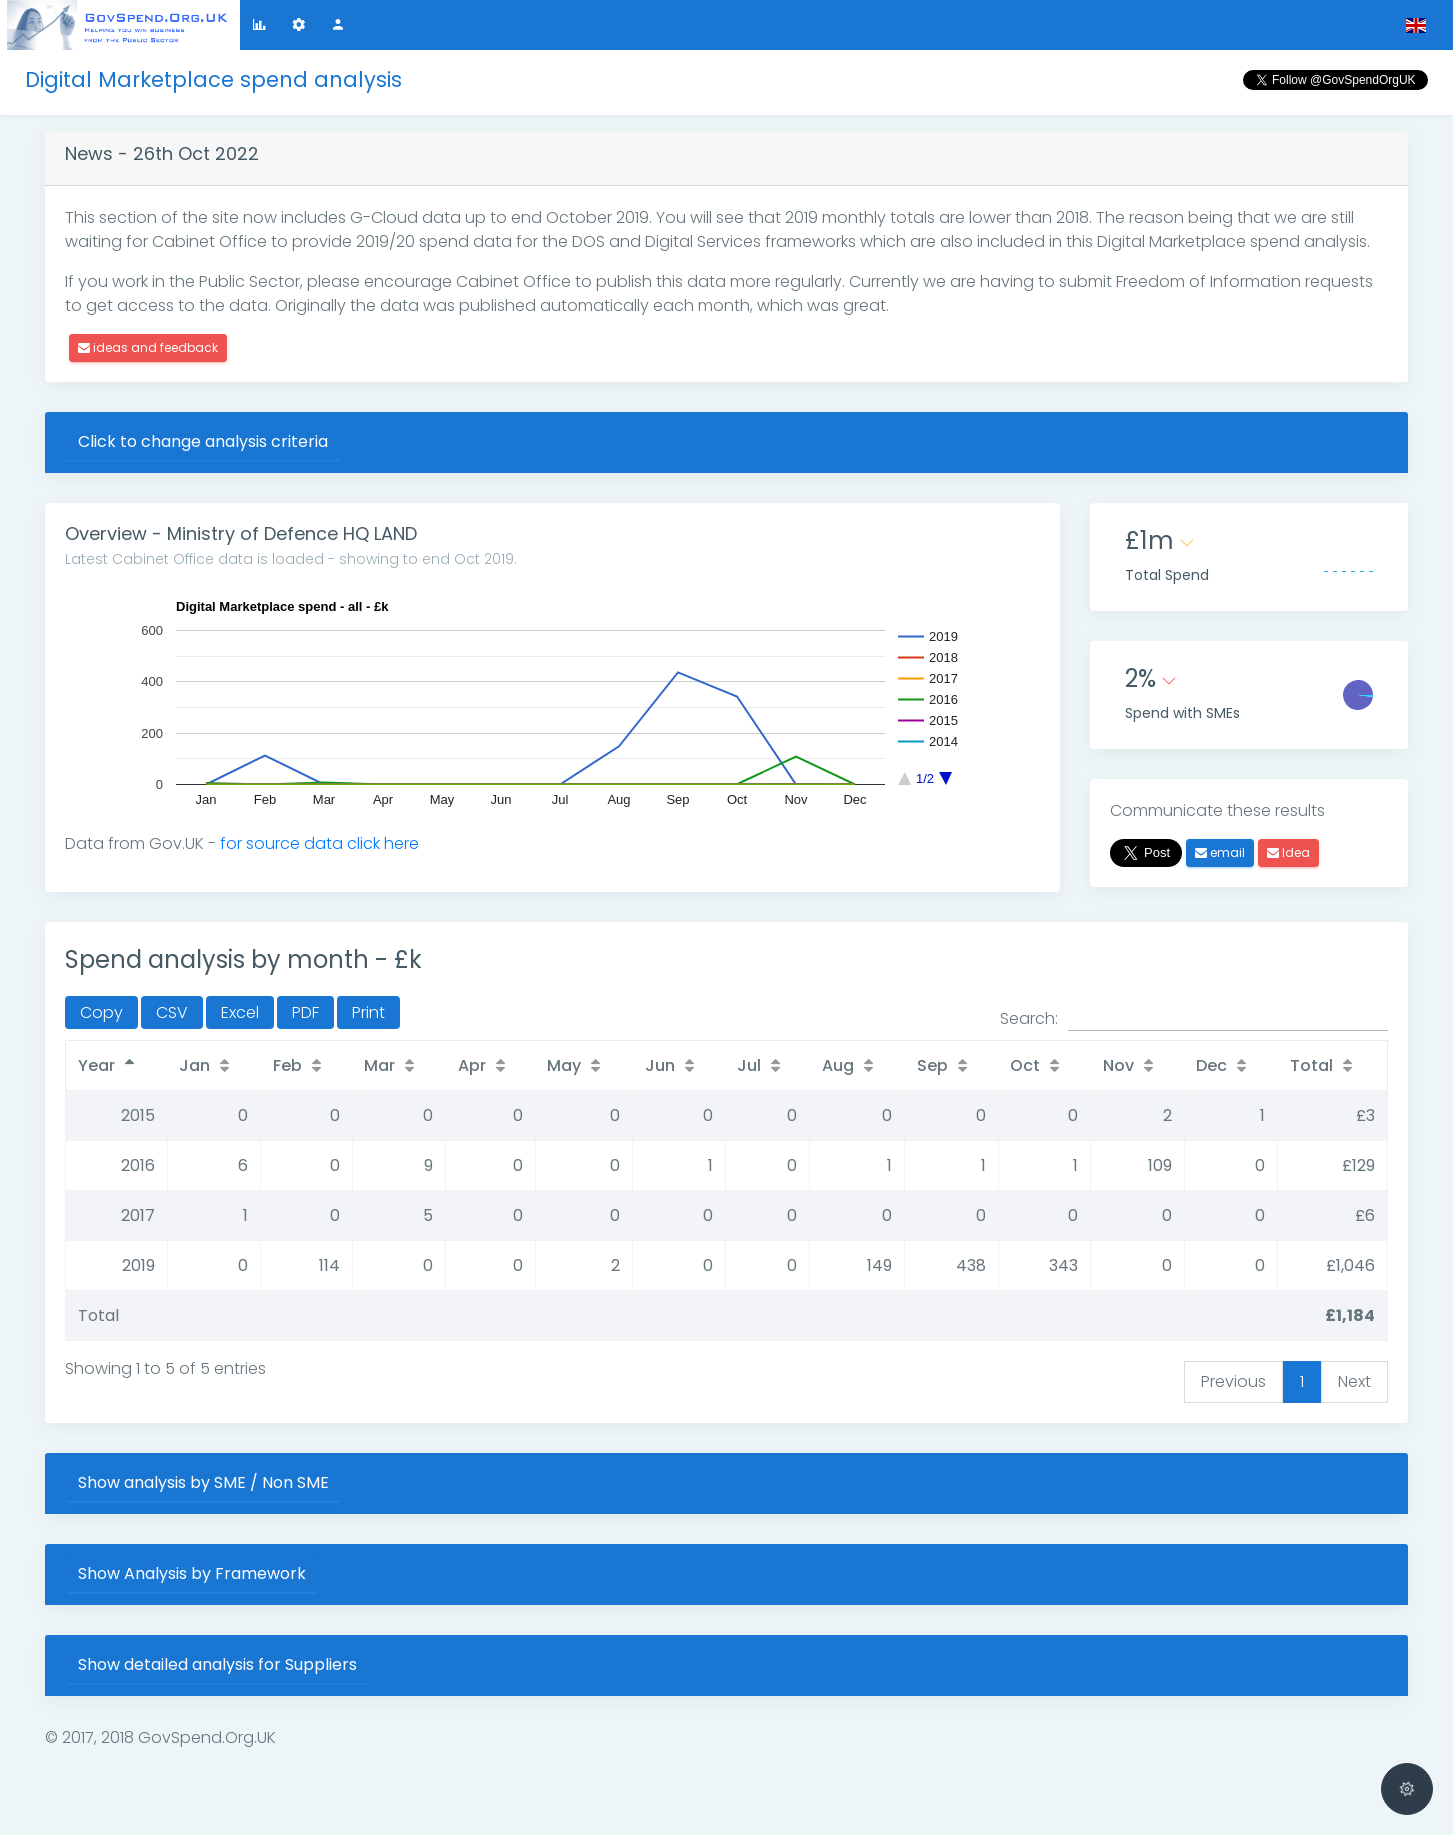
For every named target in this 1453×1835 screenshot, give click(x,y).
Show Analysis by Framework (192, 1573)
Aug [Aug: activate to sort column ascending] (838, 1065)
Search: (1194, 1019)
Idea (1288, 852)
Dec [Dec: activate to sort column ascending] (1211, 1065)
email (1220, 852)
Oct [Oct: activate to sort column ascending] (1025, 1065)
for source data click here (319, 843)
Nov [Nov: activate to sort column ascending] (1118, 1065)
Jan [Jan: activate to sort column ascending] (194, 1065)
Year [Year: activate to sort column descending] (96, 1065)
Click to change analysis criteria (203, 441)
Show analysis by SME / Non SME (203, 1482)
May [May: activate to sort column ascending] (564, 1065)
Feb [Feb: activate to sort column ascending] (287, 1065)
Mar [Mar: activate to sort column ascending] (379, 1065)
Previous (1233, 1381)
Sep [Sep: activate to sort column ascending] (932, 1065)
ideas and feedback (148, 347)
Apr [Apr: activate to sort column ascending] (472, 1065)
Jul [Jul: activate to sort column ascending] (749, 1065)
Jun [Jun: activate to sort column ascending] (660, 1065)
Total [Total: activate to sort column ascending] (1311, 1065)
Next (1354, 1381)
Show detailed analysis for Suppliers (217, 1664)
